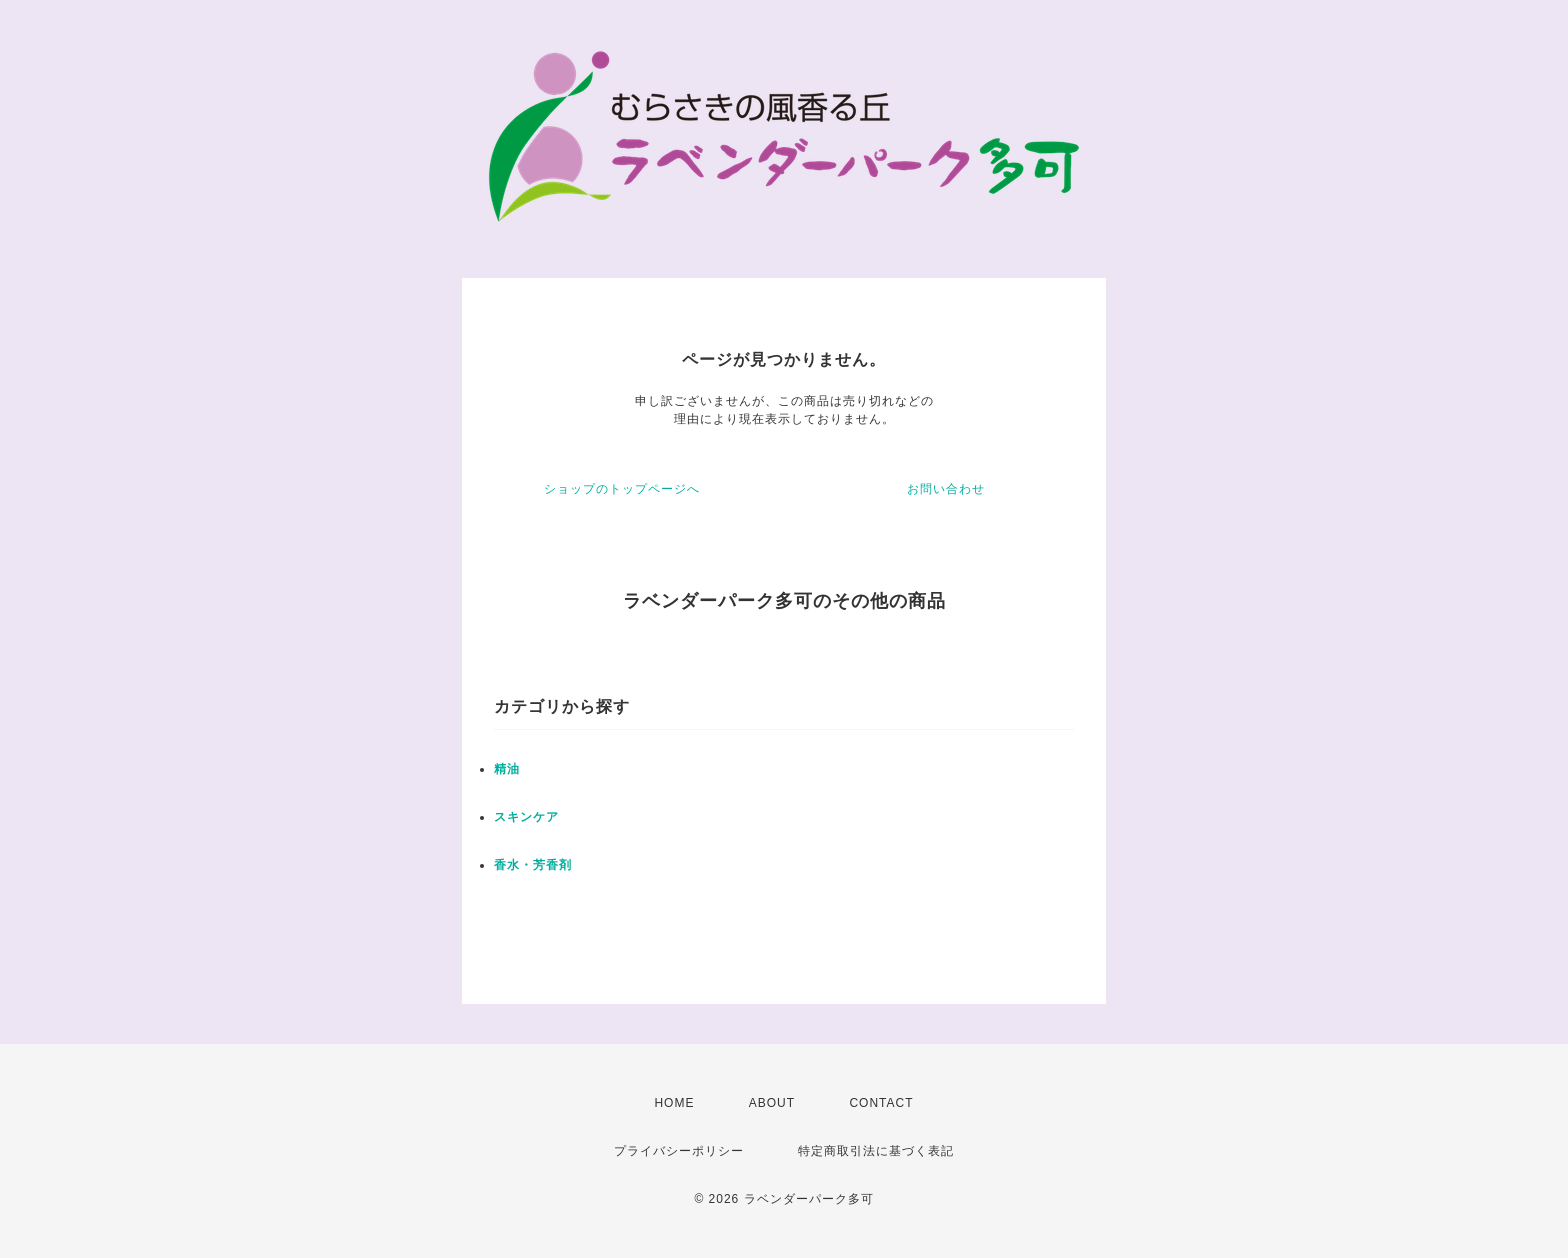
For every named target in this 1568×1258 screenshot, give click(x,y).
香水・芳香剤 (533, 865)
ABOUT (772, 1103)
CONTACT (881, 1103)
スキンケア (526, 817)
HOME (674, 1103)
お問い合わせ (946, 489)
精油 (507, 769)
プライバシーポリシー (679, 1151)
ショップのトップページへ (622, 489)
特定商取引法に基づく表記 (876, 1151)
